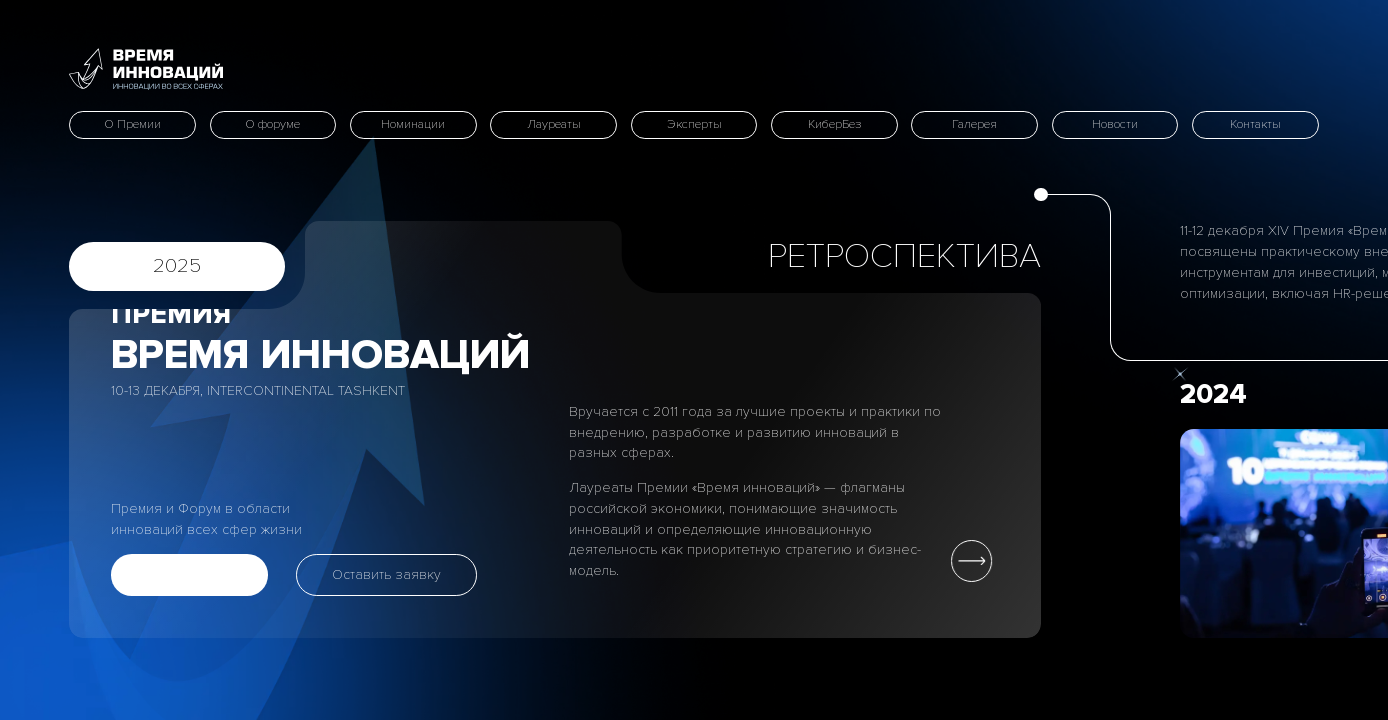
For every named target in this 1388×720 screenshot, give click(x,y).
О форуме (272, 124)
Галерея (974, 124)
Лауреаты (554, 124)
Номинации (413, 124)
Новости (1115, 124)
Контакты (1255, 124)
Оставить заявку (386, 574)
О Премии (132, 124)
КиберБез (834, 124)
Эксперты (694, 124)
